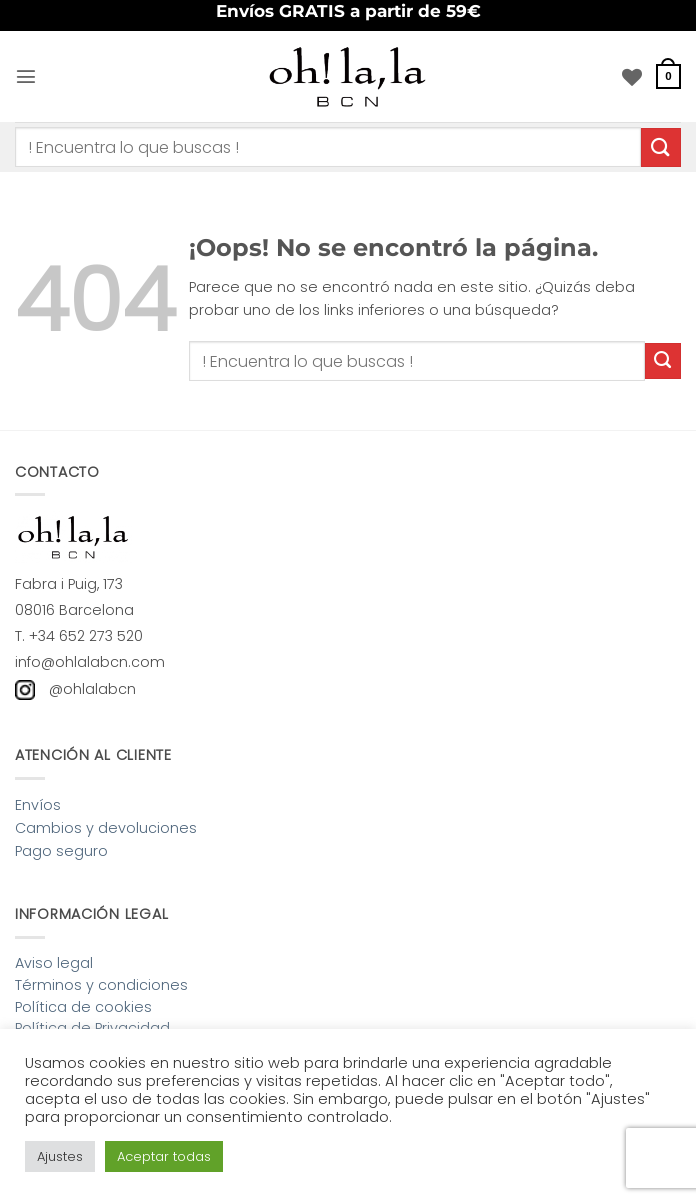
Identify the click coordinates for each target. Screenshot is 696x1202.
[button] (26, 76)
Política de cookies (83, 1007)
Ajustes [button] (60, 1156)
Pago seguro (61, 851)
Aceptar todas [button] (164, 1156)
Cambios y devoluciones (106, 828)
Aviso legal (54, 963)
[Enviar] (661, 147)
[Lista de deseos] (632, 77)
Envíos (38, 805)
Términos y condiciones (101, 985)
